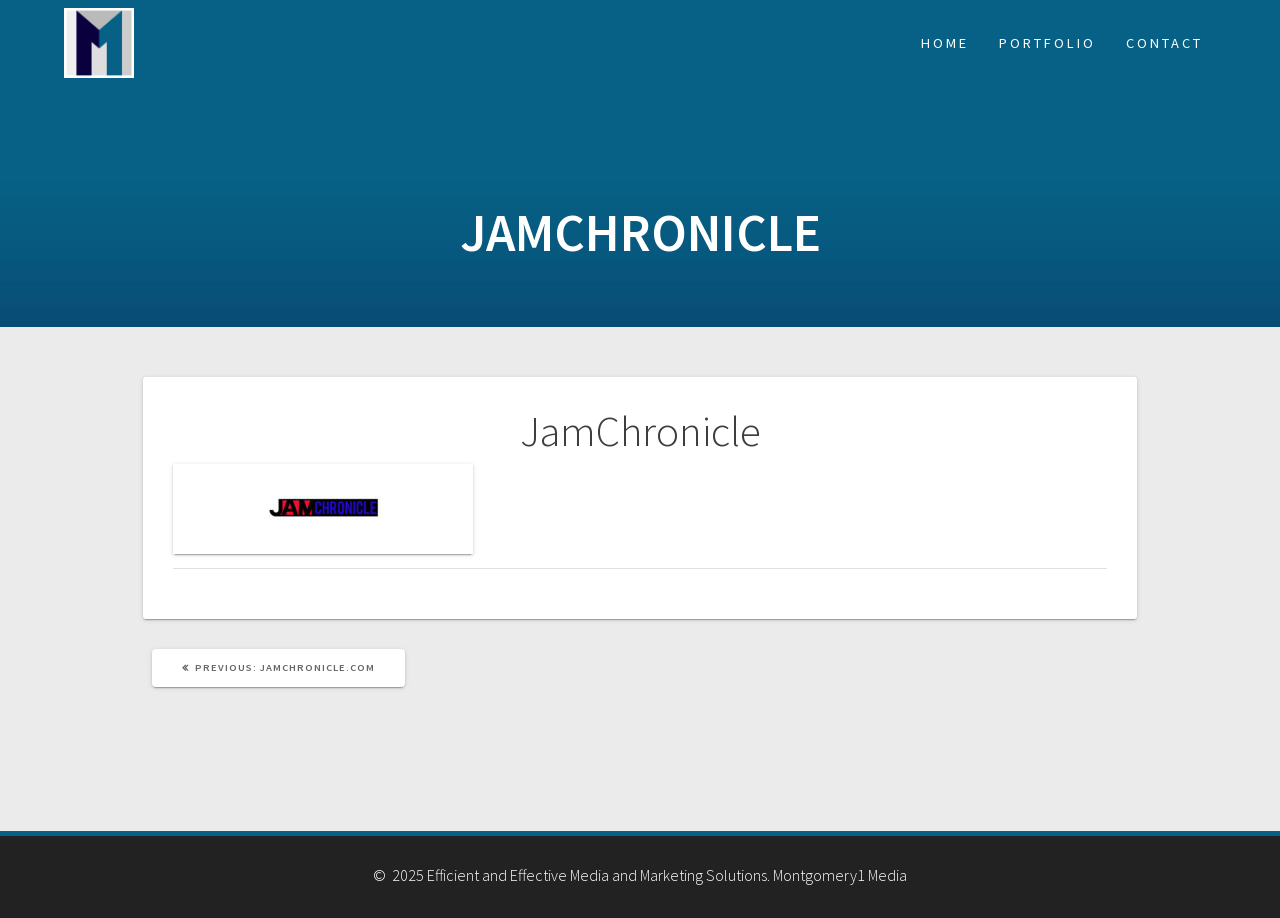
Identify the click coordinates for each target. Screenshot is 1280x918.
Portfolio (1047, 43)
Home (945, 43)
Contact (1164, 43)
